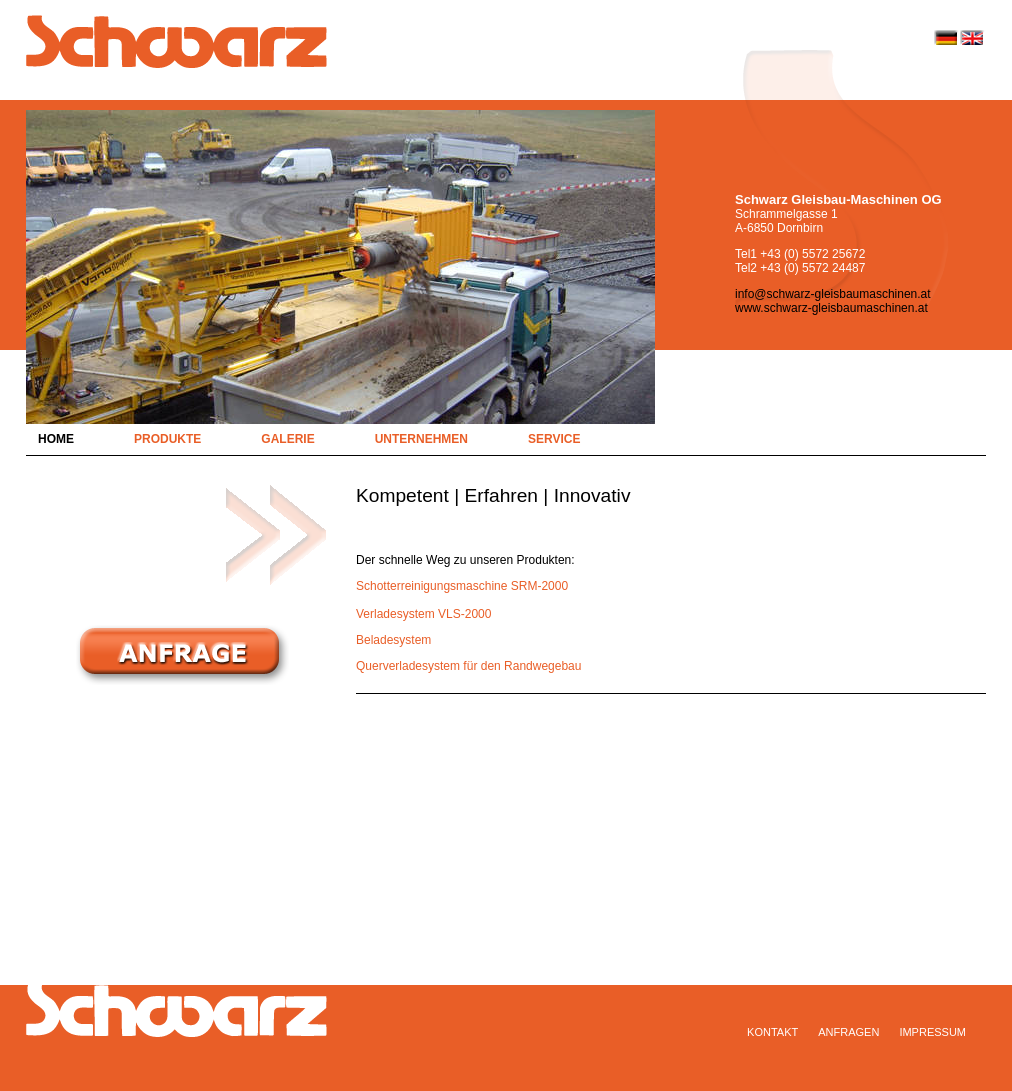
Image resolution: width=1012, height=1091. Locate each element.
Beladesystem (393, 640)
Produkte (167, 439)
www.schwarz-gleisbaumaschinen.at (831, 308)
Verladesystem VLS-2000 (423, 614)
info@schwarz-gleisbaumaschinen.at (833, 294)
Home (56, 439)
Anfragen (848, 1032)
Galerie (287, 439)
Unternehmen (421, 439)
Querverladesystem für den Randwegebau (468, 666)
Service (554, 439)
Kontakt (772, 1032)
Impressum (932, 1032)
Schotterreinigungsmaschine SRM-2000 (462, 586)
